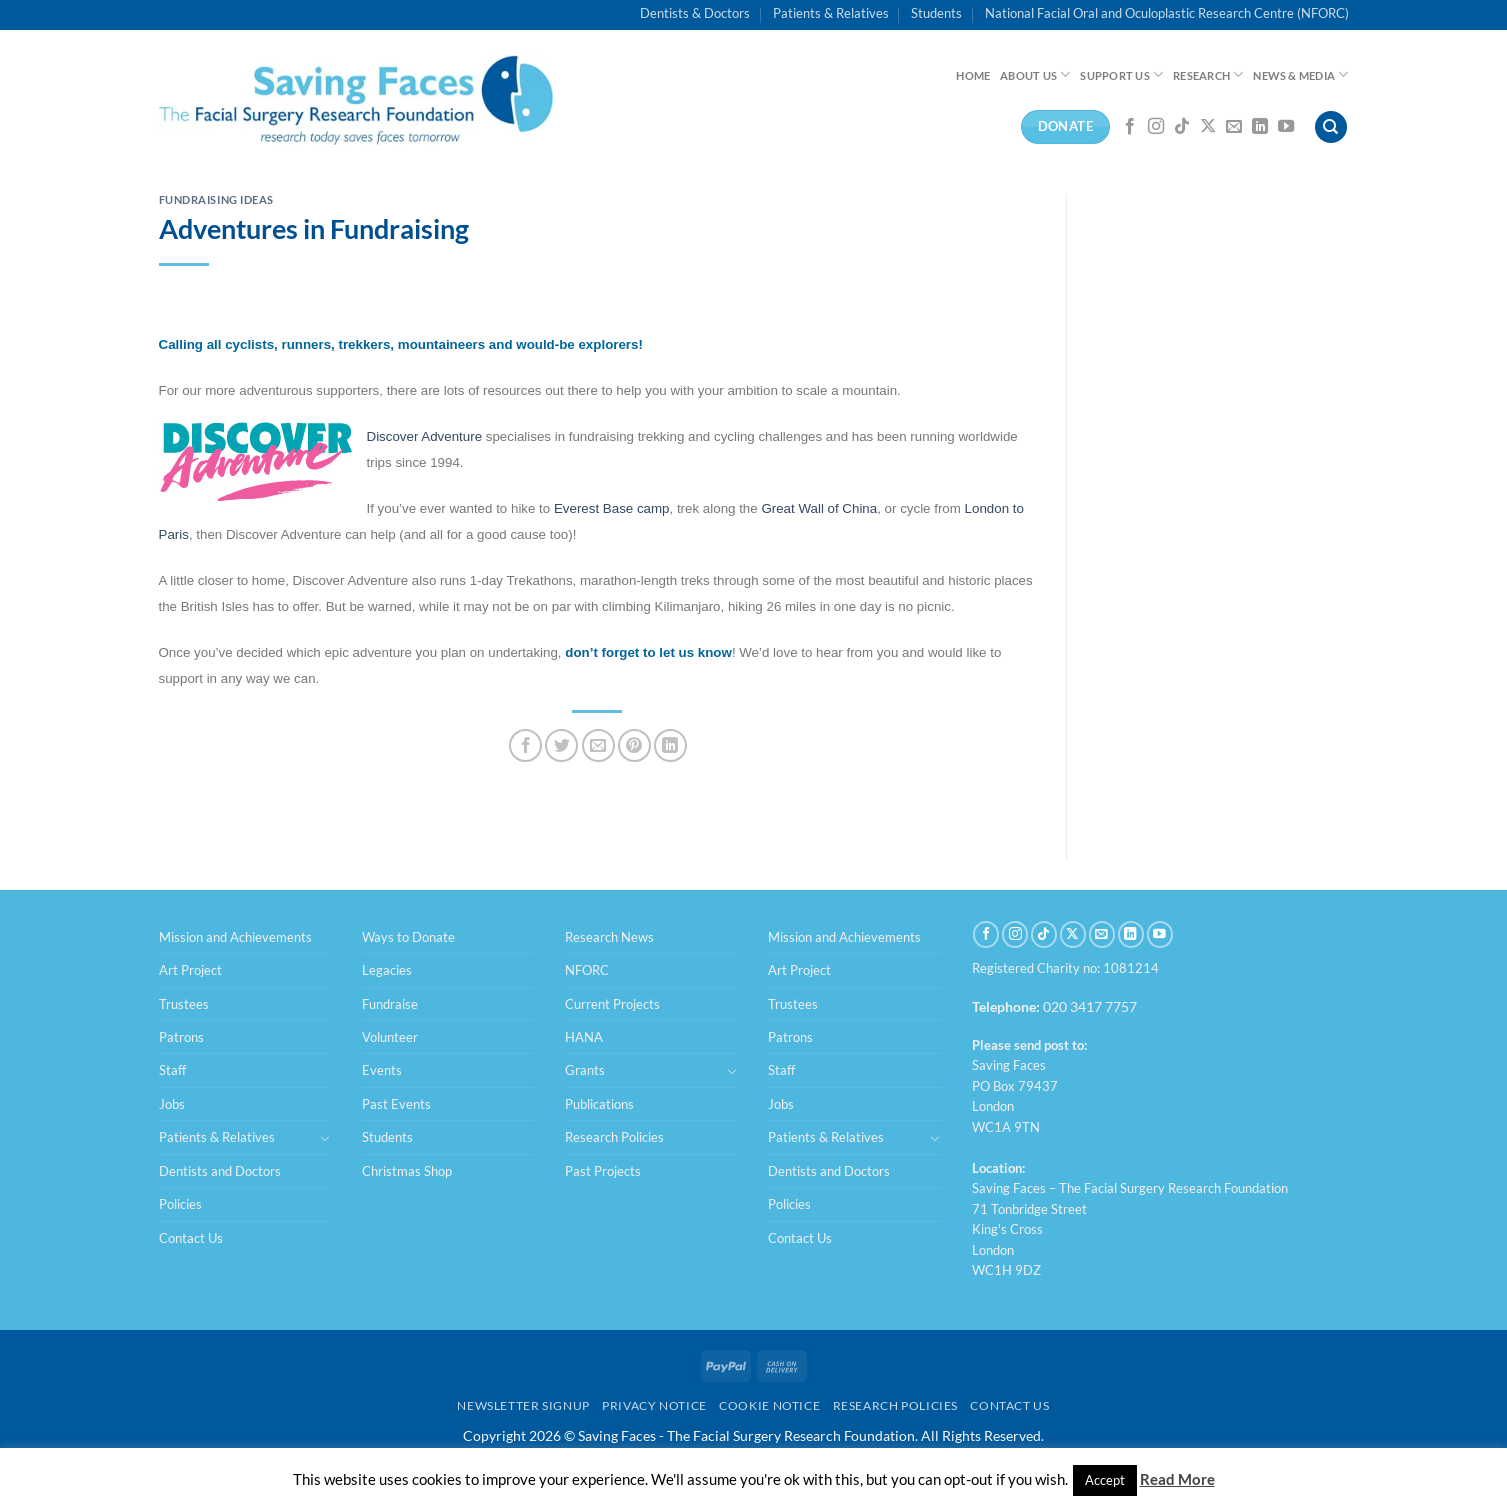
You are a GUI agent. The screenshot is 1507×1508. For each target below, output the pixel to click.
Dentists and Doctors (220, 1171)
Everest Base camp (612, 508)
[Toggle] (325, 1138)
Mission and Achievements (235, 937)
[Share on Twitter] (561, 745)
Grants (585, 1070)
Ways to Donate (408, 937)
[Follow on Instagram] (1156, 127)
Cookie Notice (769, 1405)
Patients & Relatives (831, 13)
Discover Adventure (425, 436)
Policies (180, 1204)
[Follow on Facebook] (1130, 127)
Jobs (172, 1104)
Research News (609, 937)
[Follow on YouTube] (1286, 127)
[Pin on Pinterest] (634, 745)
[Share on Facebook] (525, 745)
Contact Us (191, 1238)
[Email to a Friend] (598, 745)
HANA (584, 1037)
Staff (172, 1070)
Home (973, 75)
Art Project (190, 970)
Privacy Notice (654, 1405)
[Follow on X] (1208, 127)
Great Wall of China (819, 508)
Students (936, 13)
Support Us (1121, 74)
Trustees (184, 1004)
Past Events (396, 1104)
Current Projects (612, 1004)
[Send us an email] (1234, 127)
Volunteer (390, 1037)
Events (382, 1070)
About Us (1035, 74)
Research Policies (614, 1137)
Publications (599, 1104)
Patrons (181, 1037)
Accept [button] (1105, 1480)
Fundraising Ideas (217, 199)
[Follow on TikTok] (1182, 127)
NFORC (587, 970)
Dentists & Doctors (695, 13)
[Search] (1331, 127)
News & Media (1300, 74)
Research (1208, 74)
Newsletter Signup (523, 1405)
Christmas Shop (407, 1171)
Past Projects (603, 1171)
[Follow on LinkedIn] (1260, 127)
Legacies (387, 970)
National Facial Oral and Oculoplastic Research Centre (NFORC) (1167, 13)
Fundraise (390, 1004)
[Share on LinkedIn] (670, 745)
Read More (1177, 1479)
